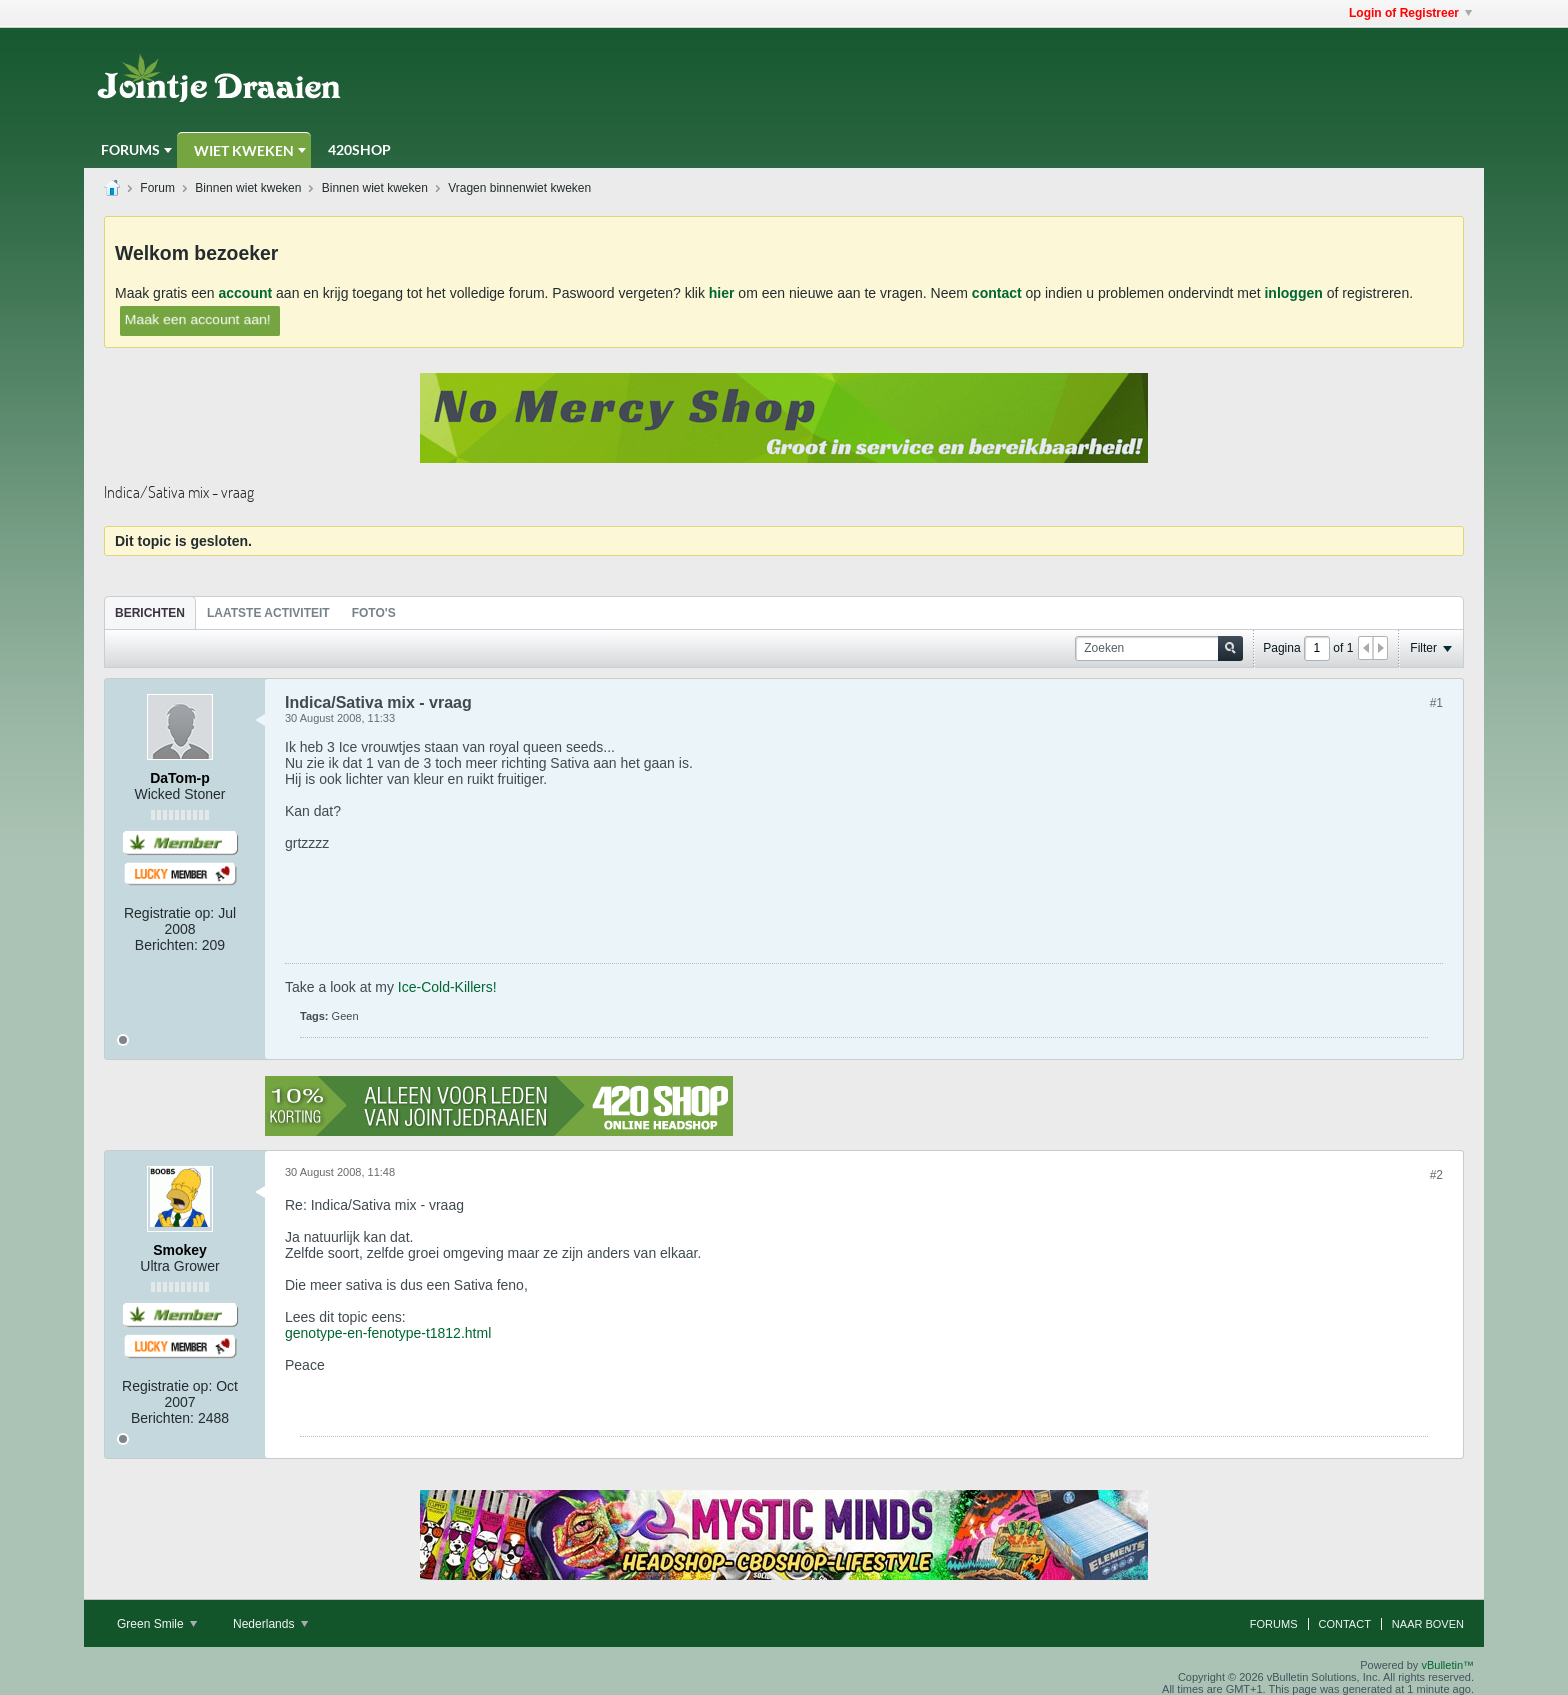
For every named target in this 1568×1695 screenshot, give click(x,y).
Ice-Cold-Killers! (447, 987)
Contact (1345, 1624)
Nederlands (270, 1624)
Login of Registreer (1410, 13)
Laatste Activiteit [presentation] (268, 613)
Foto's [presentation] (374, 613)
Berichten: (166, 945)
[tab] (150, 612)
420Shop (359, 149)
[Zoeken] (1159, 648)
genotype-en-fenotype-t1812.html (388, 1333)
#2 (1436, 1175)
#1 (1436, 703)
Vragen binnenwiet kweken (519, 188)
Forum (157, 188)
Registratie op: (169, 913)
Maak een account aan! (198, 318)
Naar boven (1428, 1624)
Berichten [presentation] (150, 613)
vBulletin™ (1447, 1665)
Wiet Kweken (244, 150)
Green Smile (157, 1624)
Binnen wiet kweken (248, 188)
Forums (130, 149)
